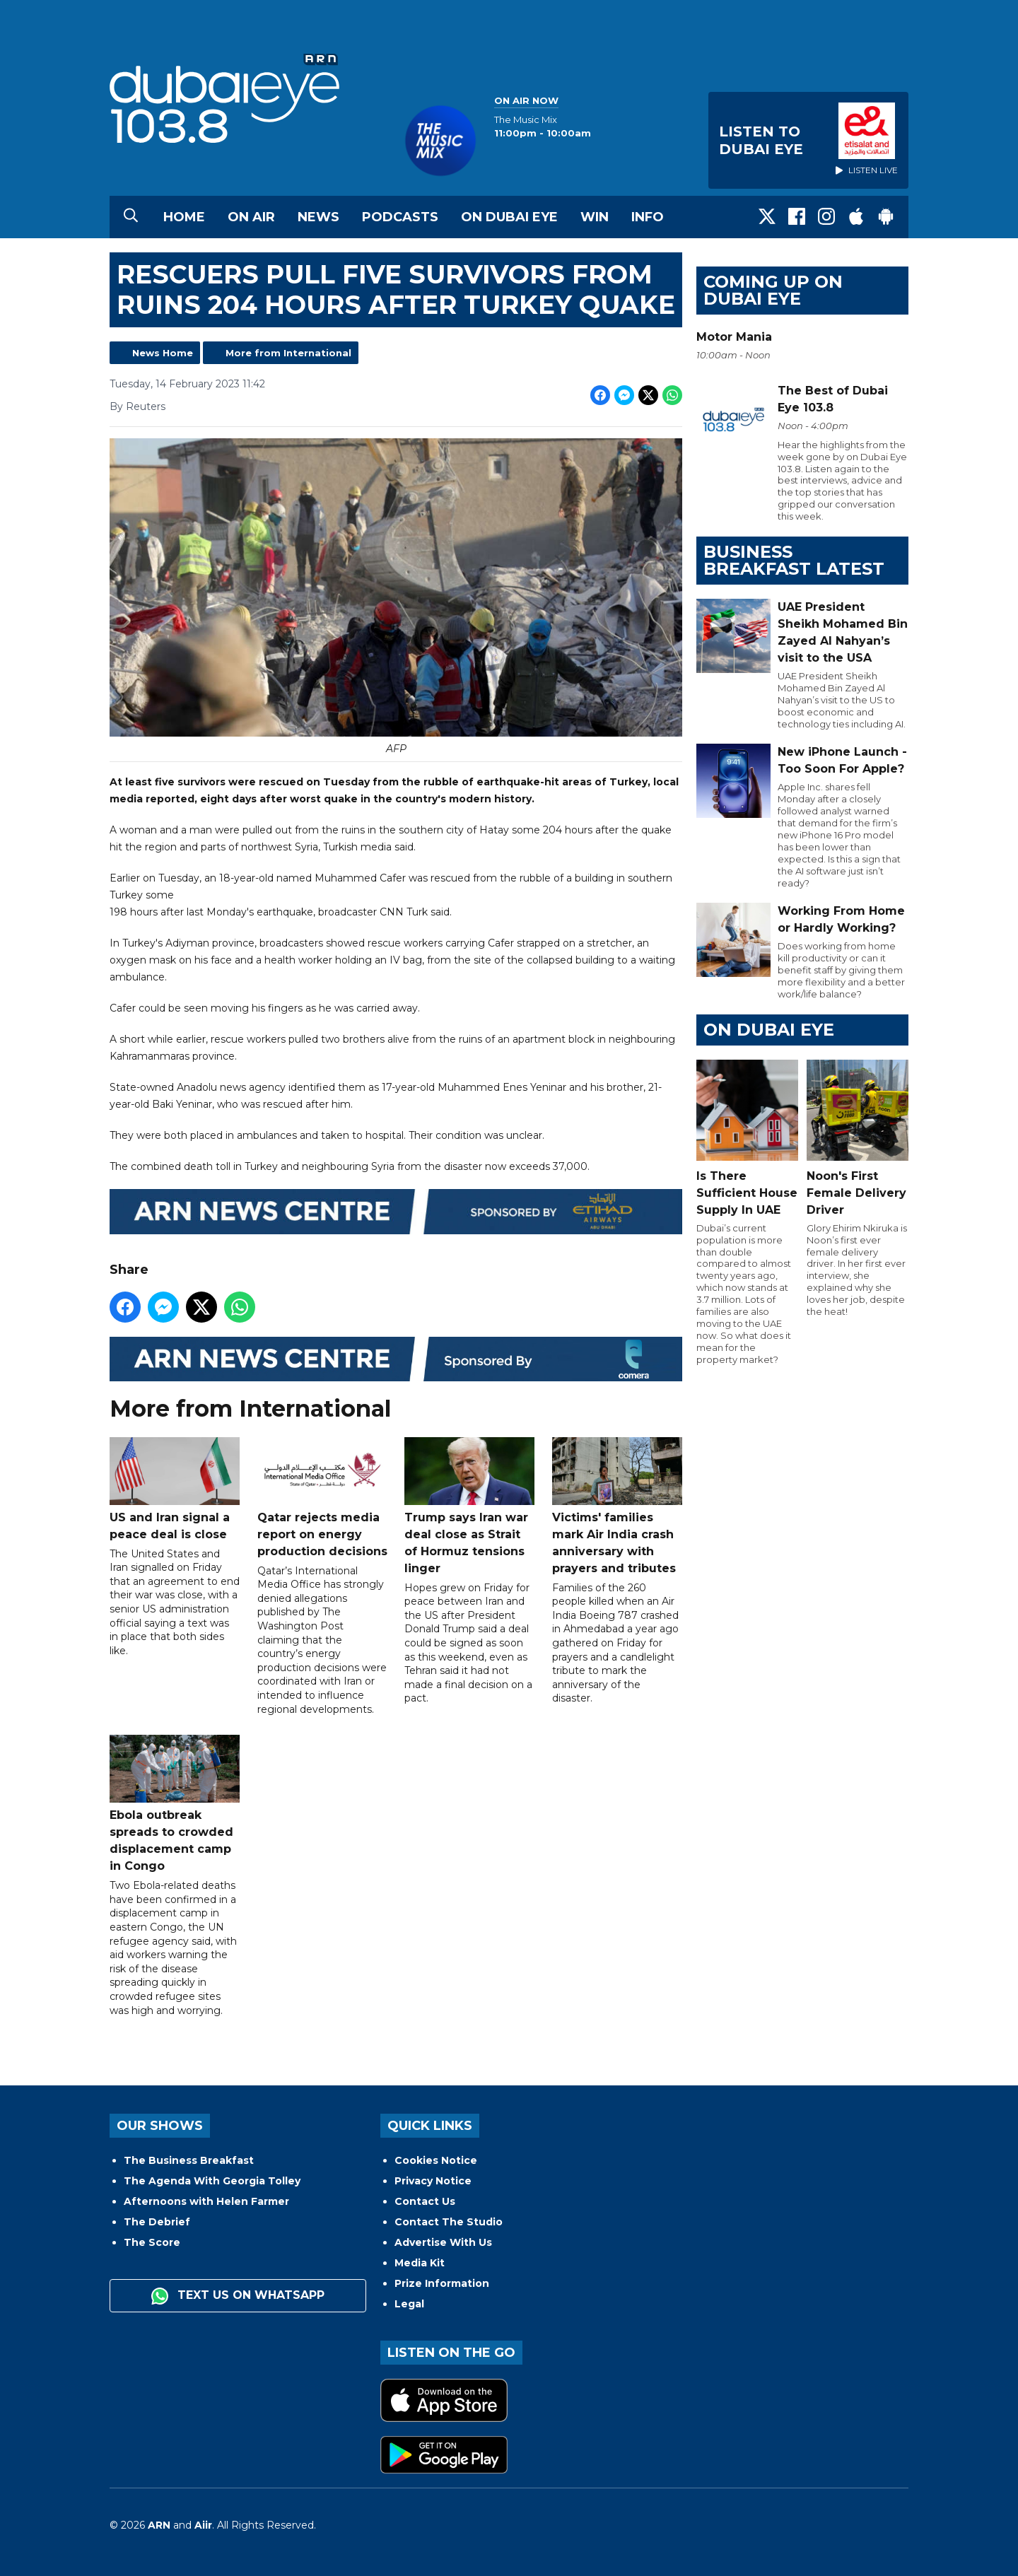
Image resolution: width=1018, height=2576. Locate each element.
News (318, 217)
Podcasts (400, 217)
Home (184, 217)
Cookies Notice (435, 2160)
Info (647, 217)
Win (594, 217)
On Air (251, 217)
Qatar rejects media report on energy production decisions (322, 1497)
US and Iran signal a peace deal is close (175, 1489)
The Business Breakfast (189, 2160)
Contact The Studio (448, 2221)
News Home (162, 352)
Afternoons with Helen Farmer (206, 2201)
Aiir (203, 2525)
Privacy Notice (433, 2180)
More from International (288, 352)
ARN (159, 2525)
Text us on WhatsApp (237, 2296)
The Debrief (157, 2221)
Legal (409, 2303)
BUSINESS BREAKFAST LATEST (793, 560)
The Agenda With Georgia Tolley (212, 2180)
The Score (152, 2242)
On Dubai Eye (509, 217)
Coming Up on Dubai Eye (773, 290)
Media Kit (419, 2262)
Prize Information (441, 2283)
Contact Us (424, 2201)
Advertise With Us (443, 2242)
